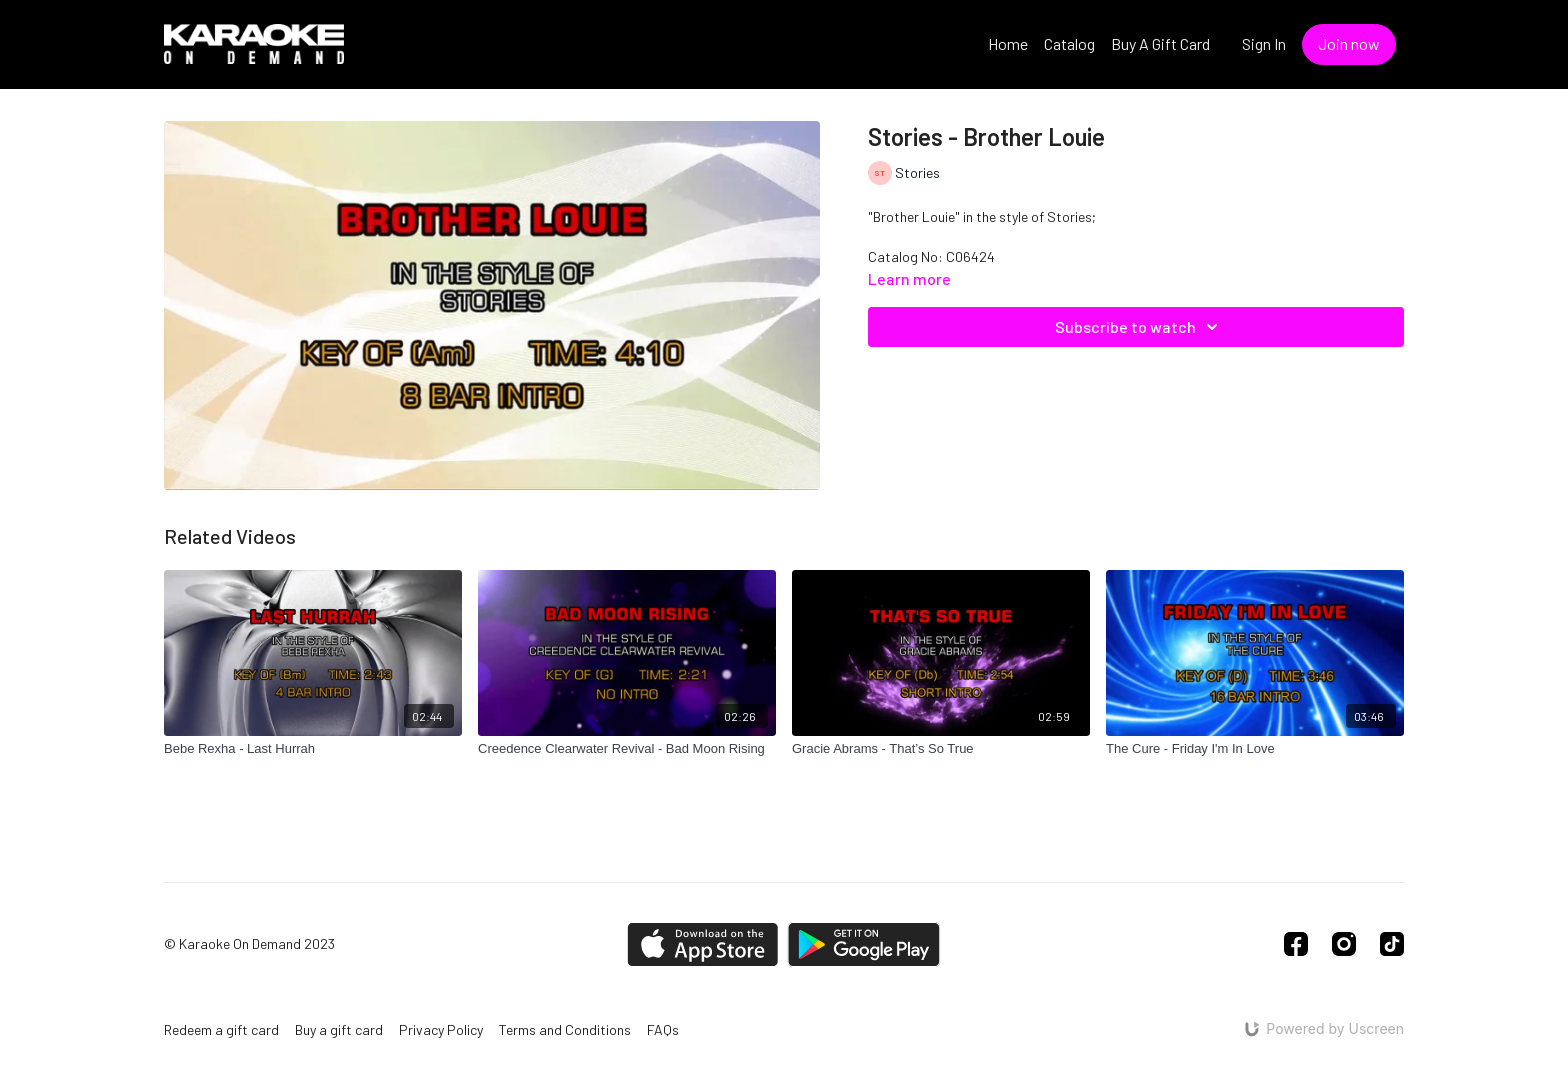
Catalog (1069, 43)
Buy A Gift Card (1160, 43)
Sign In (1264, 43)
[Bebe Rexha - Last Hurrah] (313, 749)
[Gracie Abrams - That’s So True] (941, 749)
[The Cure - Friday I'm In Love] (1255, 749)
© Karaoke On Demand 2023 (249, 944)
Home (1008, 43)
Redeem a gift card (221, 1029)
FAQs (663, 1029)
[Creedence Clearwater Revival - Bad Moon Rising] (627, 749)
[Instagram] (1344, 944)
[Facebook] (1296, 944)
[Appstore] (702, 944)
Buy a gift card (339, 1029)
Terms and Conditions (565, 1029)
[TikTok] (1392, 944)
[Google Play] (864, 944)
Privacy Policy (441, 1029)
